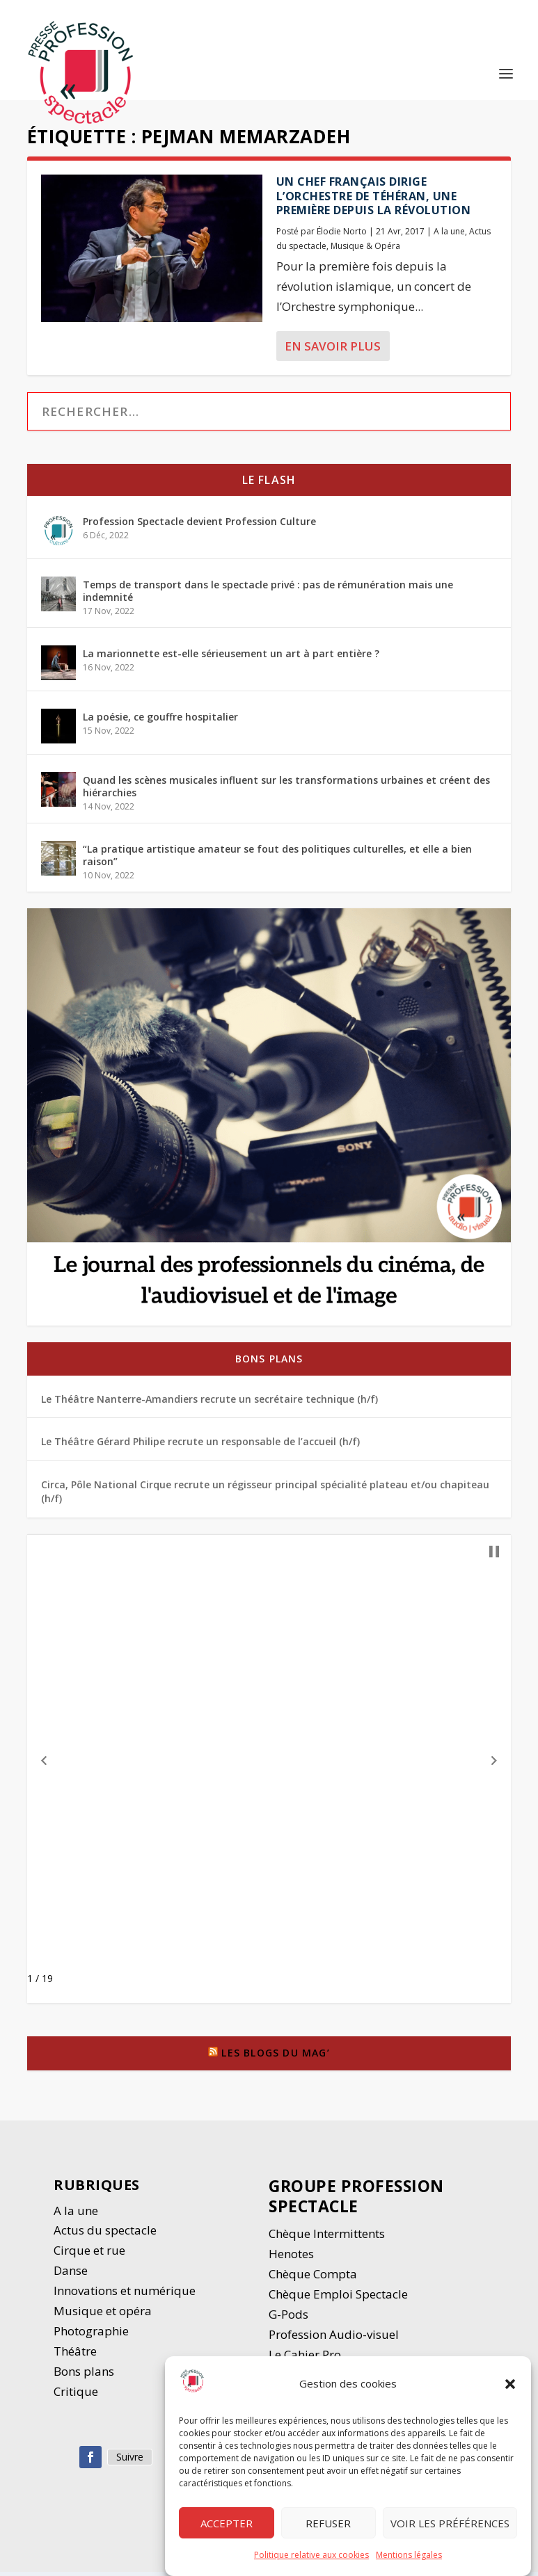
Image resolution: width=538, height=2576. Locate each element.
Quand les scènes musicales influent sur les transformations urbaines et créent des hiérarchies (286, 790)
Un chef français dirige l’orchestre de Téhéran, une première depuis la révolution (373, 200)
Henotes (291, 2258)
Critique (77, 2396)
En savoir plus (333, 350)
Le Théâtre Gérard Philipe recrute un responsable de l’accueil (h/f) (200, 1446)
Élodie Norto (342, 235)
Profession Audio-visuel (334, 2338)
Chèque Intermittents (327, 2238)
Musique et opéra (103, 2315)
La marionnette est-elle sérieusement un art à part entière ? (231, 657)
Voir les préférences (449, 2523)
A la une (449, 235)
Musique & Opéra (365, 250)
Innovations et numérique (125, 2295)
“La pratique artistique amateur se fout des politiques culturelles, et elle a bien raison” (277, 859)
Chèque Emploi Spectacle (338, 2298)
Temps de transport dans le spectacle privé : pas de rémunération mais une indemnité (268, 595)
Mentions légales (409, 2555)
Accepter (226, 2523)
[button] (510, 2384)
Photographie (91, 2335)
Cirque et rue (89, 2254)
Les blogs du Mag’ (275, 2056)
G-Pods (288, 2318)
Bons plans (269, 1362)
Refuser (328, 2523)
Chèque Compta (313, 2278)
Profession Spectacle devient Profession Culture (199, 525)
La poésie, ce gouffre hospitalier (160, 720)
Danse (72, 2275)
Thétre (77, 2355)
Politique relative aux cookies (311, 2555)
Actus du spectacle (105, 2235)
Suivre (129, 2461)
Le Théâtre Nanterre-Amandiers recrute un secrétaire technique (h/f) (209, 1403)
